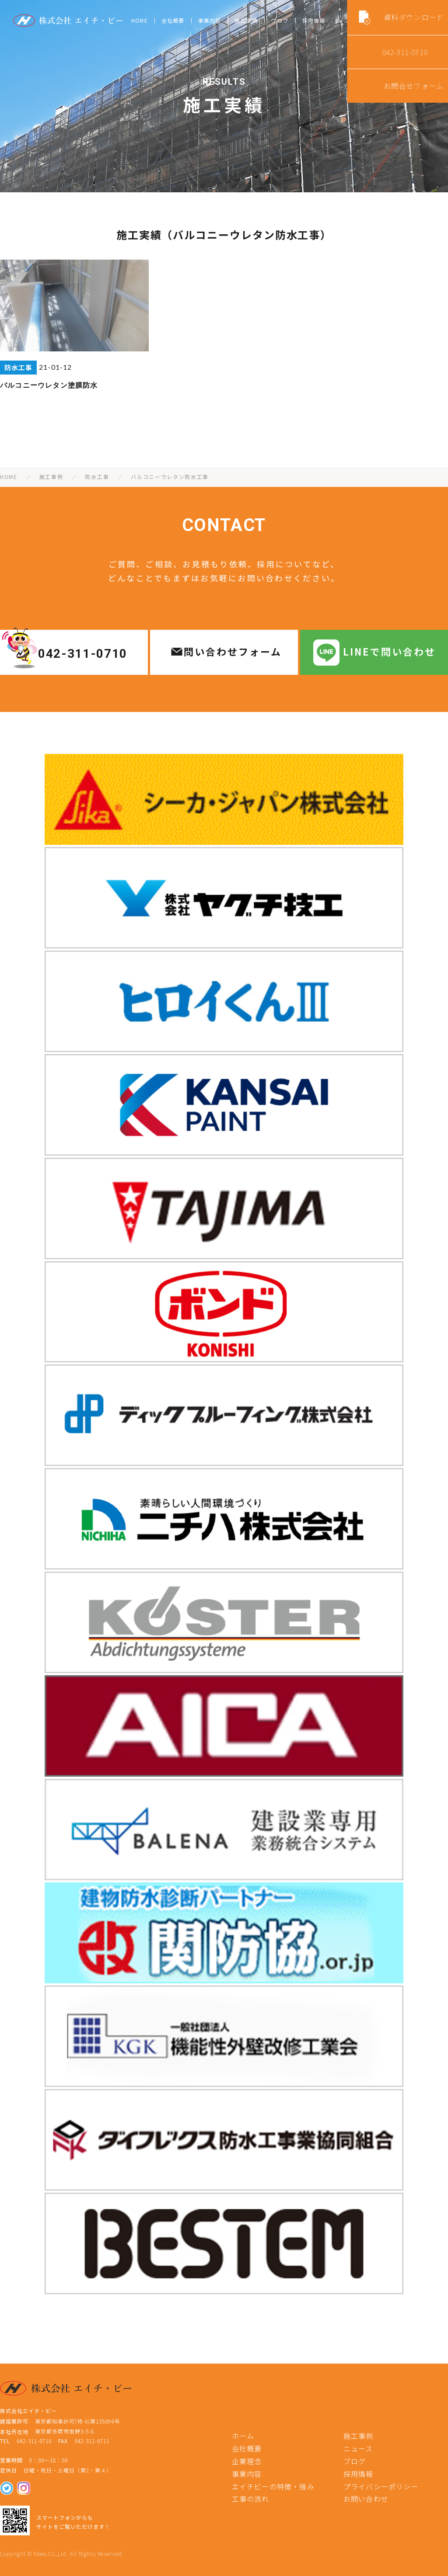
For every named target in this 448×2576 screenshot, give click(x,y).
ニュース (358, 2448)
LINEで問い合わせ (389, 651)
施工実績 (246, 20)
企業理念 (247, 2461)
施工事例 (358, 2435)
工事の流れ (251, 2498)
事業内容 (209, 20)
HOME (139, 20)
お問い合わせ (365, 2498)
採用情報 (314, 20)
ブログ (280, 20)
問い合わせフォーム (233, 651)
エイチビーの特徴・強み (273, 2486)
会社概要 (173, 20)
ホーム (243, 2435)
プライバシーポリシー (381, 2486)
